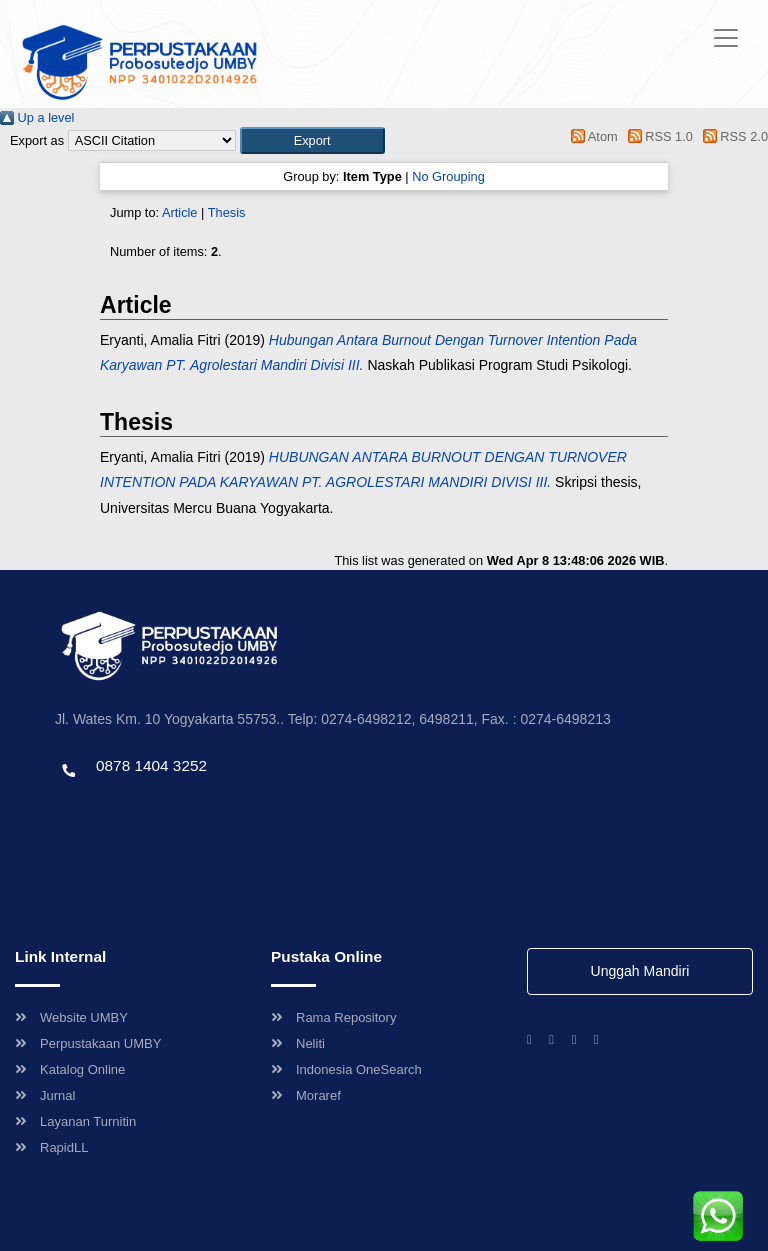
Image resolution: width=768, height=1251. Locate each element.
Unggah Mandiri (640, 971)
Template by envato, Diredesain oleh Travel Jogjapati (205, 808)
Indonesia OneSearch (346, 1069)
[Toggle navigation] (726, 38)
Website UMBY (71, 1017)
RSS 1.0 (657, 136)
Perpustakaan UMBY (88, 1043)
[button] (312, 140)
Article (180, 212)
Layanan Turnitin (75, 1121)
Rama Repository (333, 1017)
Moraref (306, 1095)
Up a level (37, 117)
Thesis (227, 212)
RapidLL (51, 1147)
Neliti (298, 1043)
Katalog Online (70, 1069)
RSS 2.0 (732, 136)
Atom (591, 136)
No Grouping (448, 176)
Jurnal (45, 1095)
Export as (37, 140)
